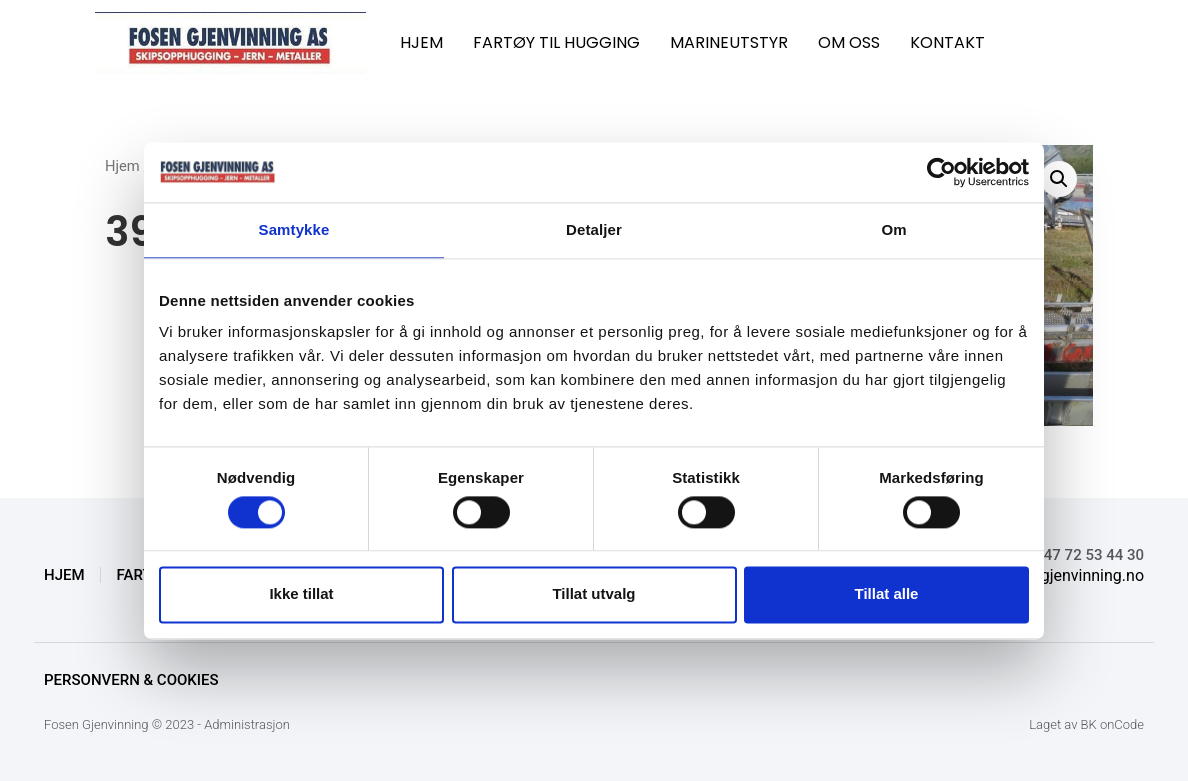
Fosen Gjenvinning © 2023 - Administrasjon (167, 724)
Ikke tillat (301, 594)
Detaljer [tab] (594, 229)
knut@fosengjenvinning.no (1049, 575)
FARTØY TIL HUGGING (556, 42)
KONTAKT (947, 42)
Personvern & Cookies (131, 680)
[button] (1059, 179)
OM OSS (849, 42)
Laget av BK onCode (1086, 724)
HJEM (421, 42)
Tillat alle (887, 594)
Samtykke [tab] (294, 229)
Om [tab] (893, 229)
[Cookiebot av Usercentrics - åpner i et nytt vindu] (941, 172)
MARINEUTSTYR (729, 42)
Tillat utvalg (593, 594)
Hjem (122, 166)
